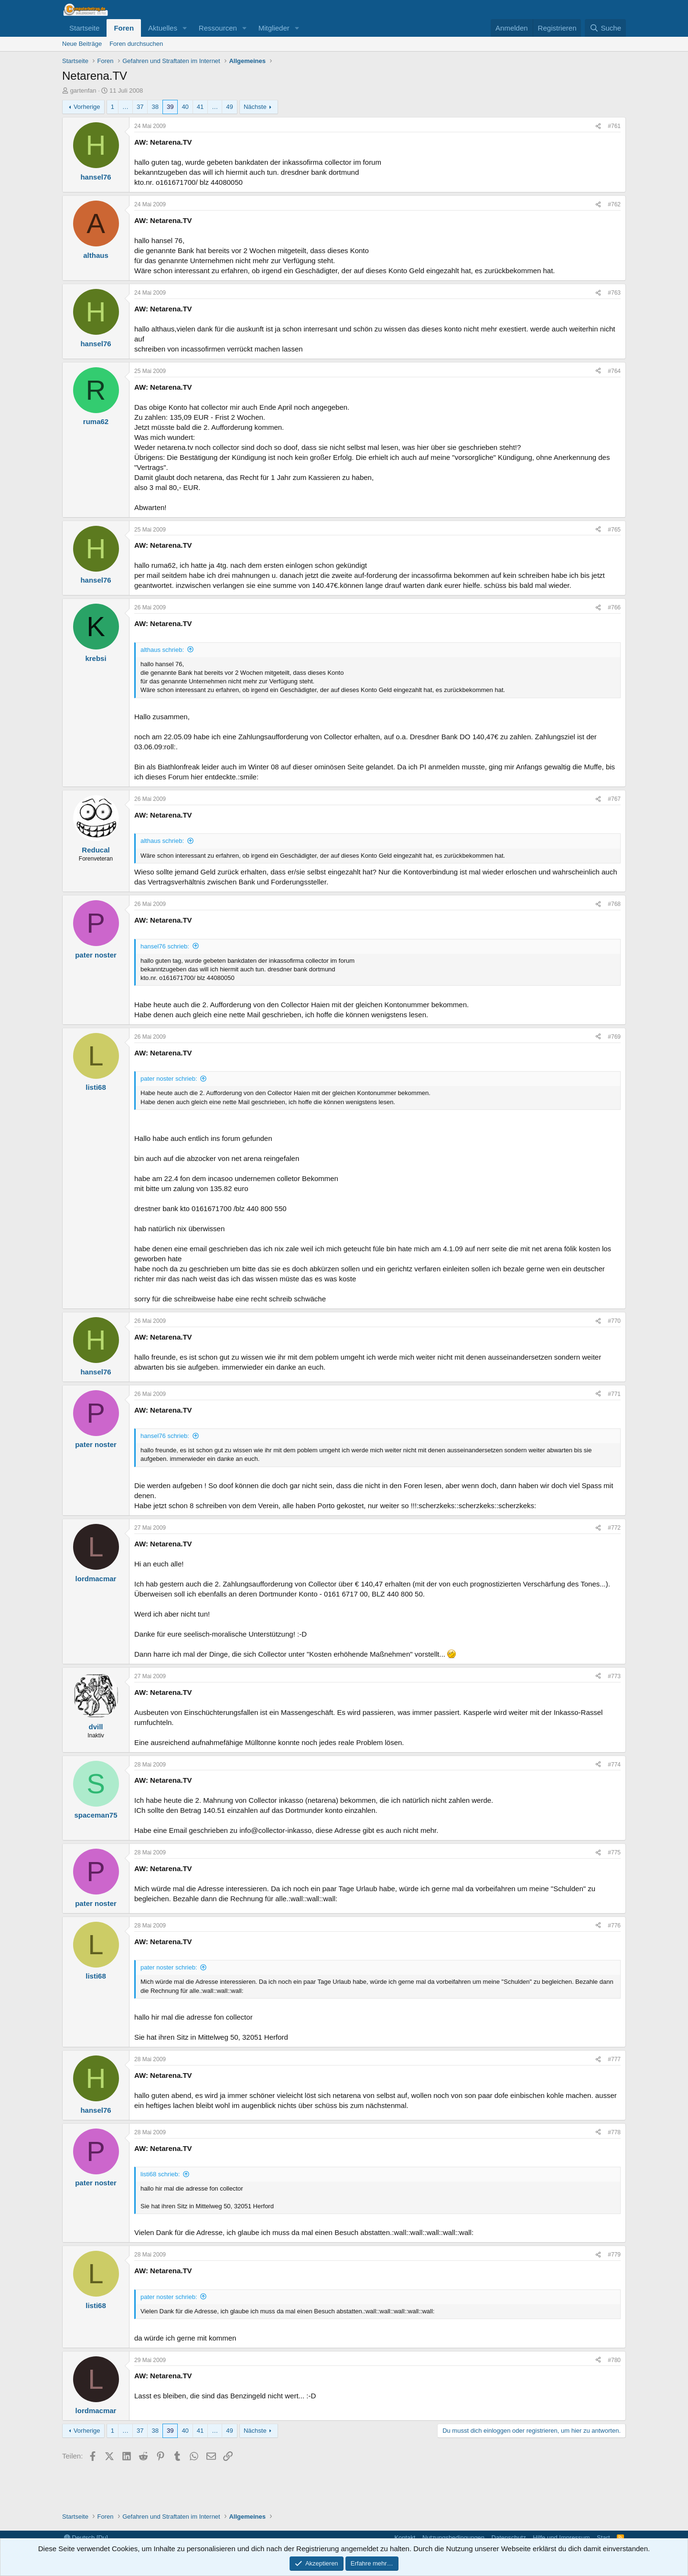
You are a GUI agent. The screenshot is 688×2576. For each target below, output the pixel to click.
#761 (614, 126)
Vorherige (87, 106)
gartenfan (83, 90)
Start (603, 2537)
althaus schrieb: (162, 649)
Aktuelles (162, 28)
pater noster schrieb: (168, 1078)
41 (200, 106)
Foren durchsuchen (136, 43)
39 (170, 106)
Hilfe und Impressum (561, 2537)
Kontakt (404, 2537)
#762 (614, 204)
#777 (614, 2059)
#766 (614, 607)
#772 (614, 1527)
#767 (614, 799)
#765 (614, 529)
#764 (614, 371)
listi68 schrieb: (160, 2174)
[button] (185, 28)
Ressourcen (218, 28)
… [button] (125, 106)
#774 (614, 1764)
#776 (614, 1925)
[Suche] (605, 28)
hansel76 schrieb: (164, 946)
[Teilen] (598, 126)
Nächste (255, 106)
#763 (614, 292)
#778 (614, 2132)
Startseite (84, 28)
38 (154, 106)
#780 (614, 2360)
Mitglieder (274, 28)
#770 (614, 1321)
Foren (124, 28)
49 (229, 106)
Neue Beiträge (82, 43)
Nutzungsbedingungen (453, 2537)
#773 (614, 1676)
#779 (614, 2254)
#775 (614, 1852)
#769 (614, 1036)
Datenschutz (509, 2537)
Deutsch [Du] (86, 2537)
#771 (614, 1394)
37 (140, 106)
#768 (614, 904)
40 (185, 106)
